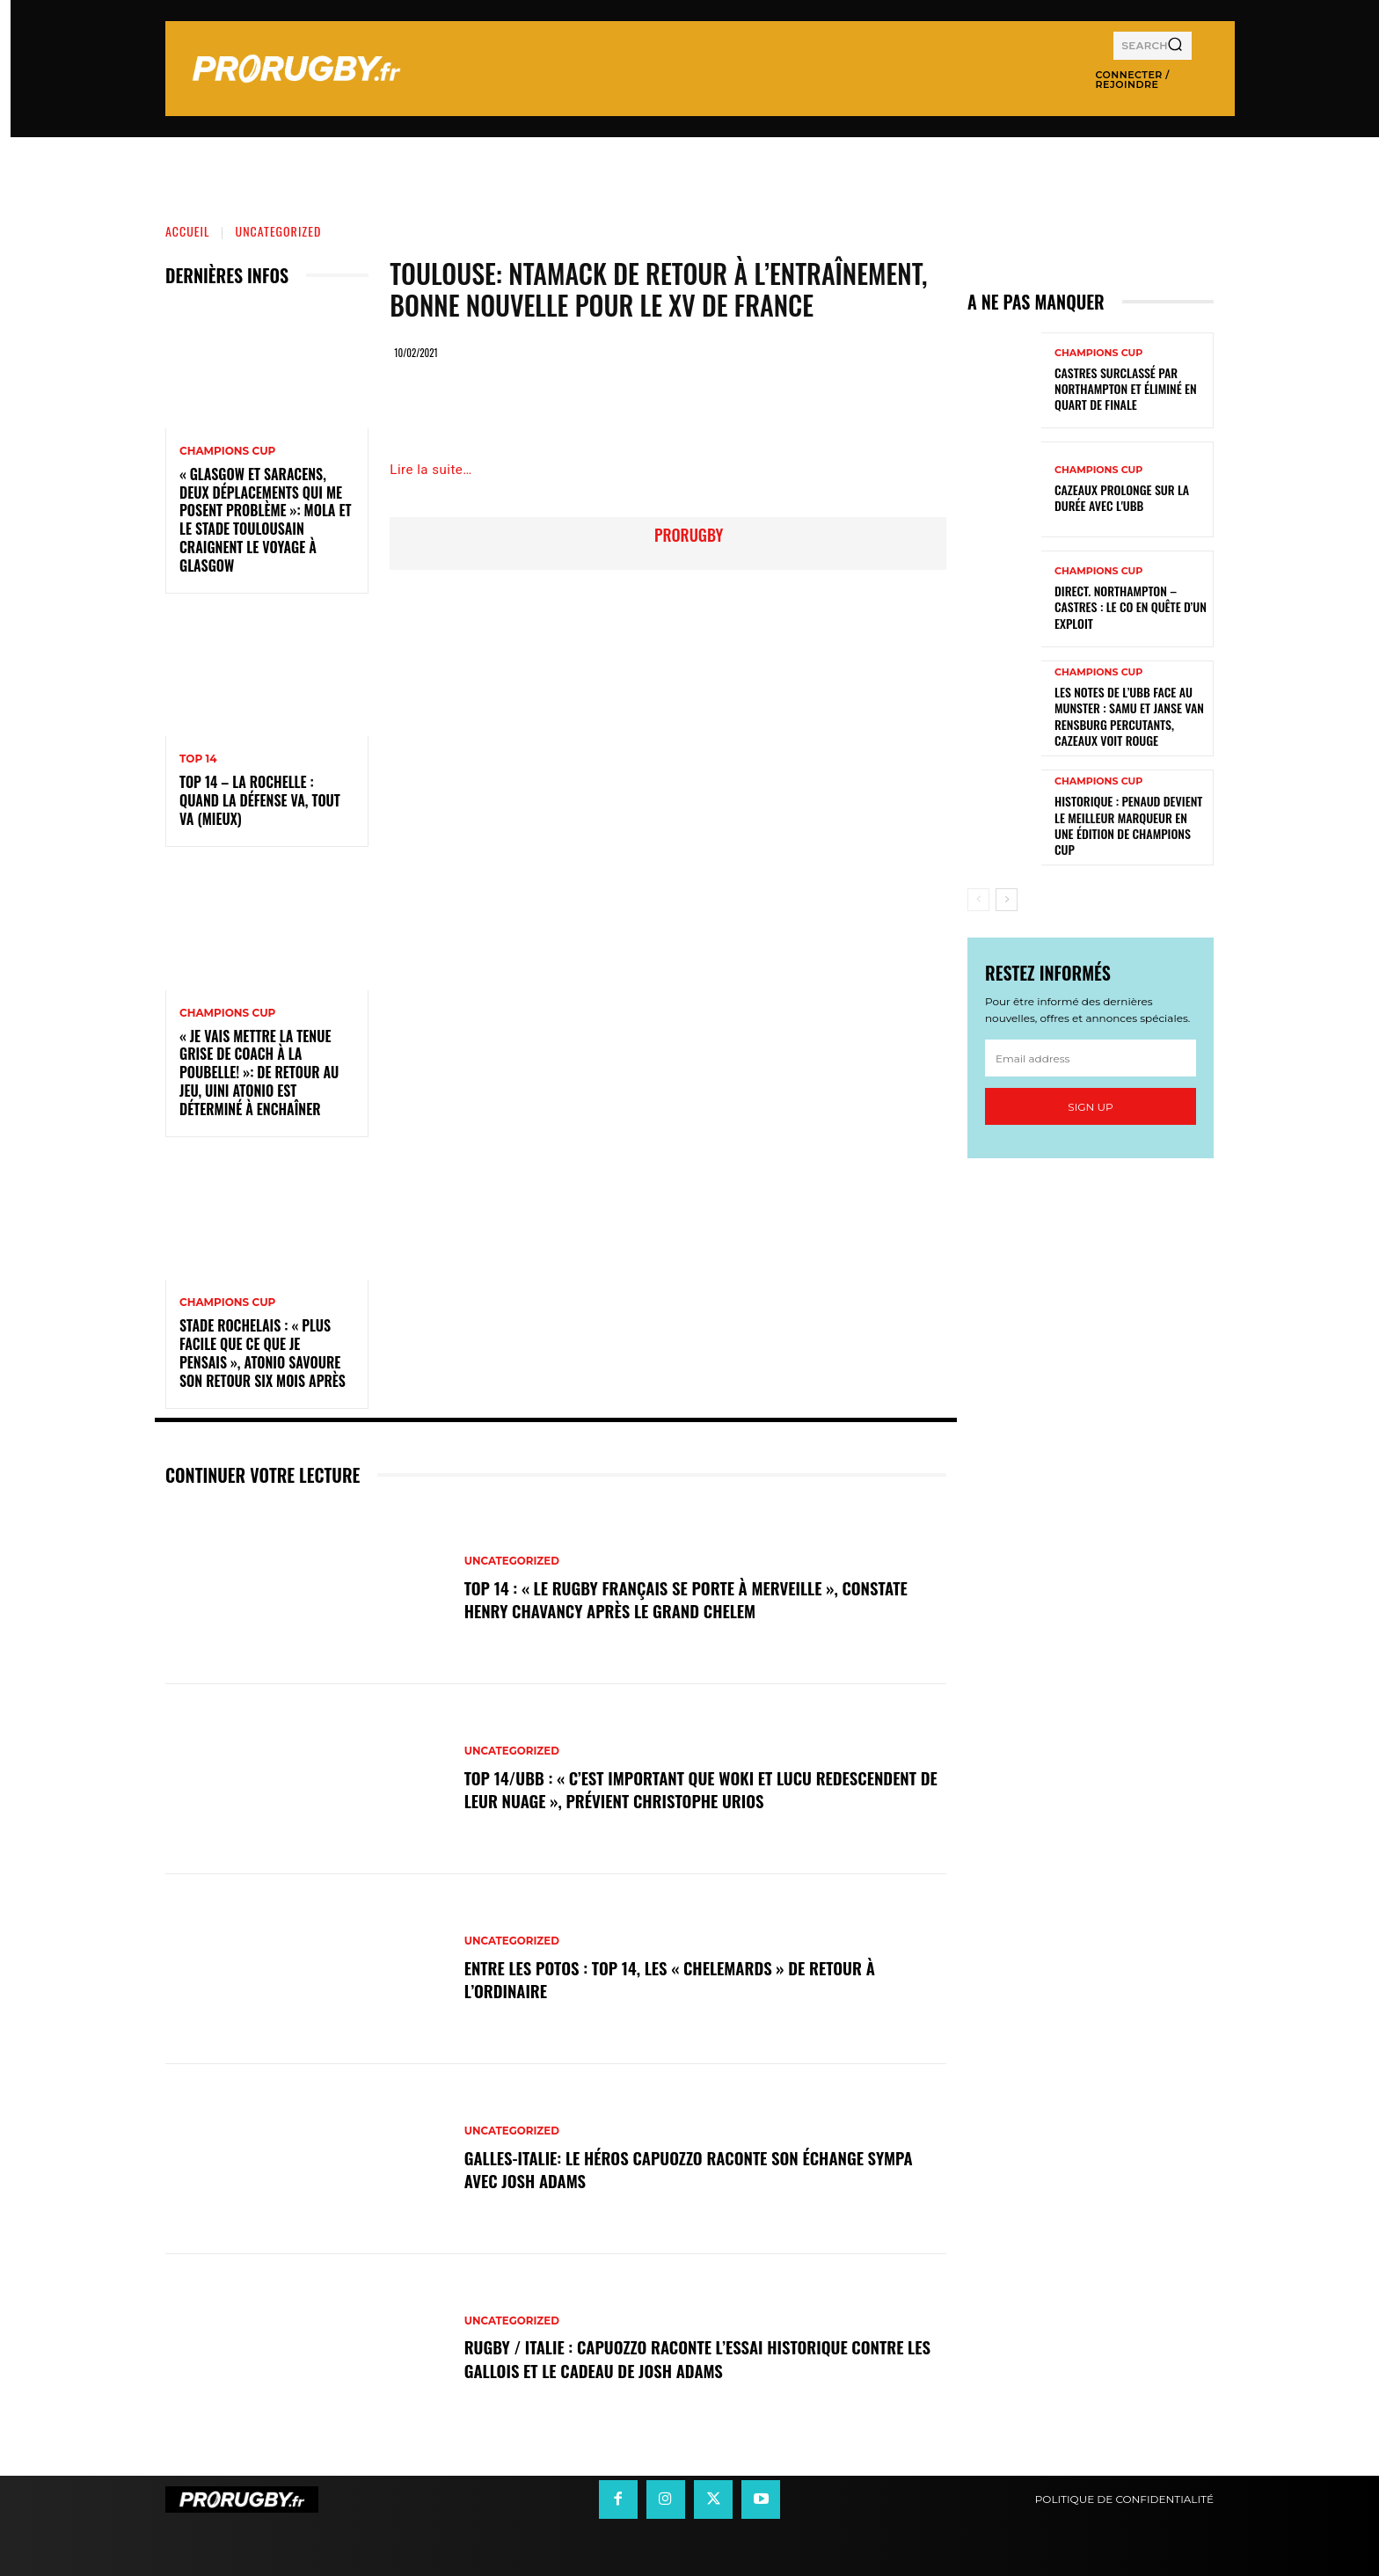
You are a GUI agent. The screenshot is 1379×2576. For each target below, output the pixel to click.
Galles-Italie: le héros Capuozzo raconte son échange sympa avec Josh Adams (703, 2168)
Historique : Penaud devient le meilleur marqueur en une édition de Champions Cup (1128, 825)
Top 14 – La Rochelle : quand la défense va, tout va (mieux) (259, 800)
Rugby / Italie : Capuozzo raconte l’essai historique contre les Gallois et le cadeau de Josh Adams (698, 2358)
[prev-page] (978, 899)
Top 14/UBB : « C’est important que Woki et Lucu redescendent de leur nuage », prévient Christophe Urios (690, 1788)
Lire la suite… (430, 470)
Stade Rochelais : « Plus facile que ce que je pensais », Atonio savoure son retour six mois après (262, 1352)
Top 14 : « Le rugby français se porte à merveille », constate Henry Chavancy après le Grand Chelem (700, 1599)
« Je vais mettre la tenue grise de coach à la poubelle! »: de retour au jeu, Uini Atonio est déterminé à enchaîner (259, 1072)
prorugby (688, 534)
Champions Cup (227, 451)
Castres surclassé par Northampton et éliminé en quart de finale (1125, 388)
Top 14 (198, 759)
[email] (1090, 1058)
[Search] (1175, 46)
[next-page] (1007, 899)
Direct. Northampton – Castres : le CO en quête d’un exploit (1130, 606)
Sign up (1090, 1106)
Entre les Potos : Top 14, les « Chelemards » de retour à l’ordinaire (682, 1978)
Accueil (187, 231)
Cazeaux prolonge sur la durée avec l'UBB (1121, 497)
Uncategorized (279, 231)
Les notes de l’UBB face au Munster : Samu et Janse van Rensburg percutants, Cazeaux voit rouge (1129, 715)
